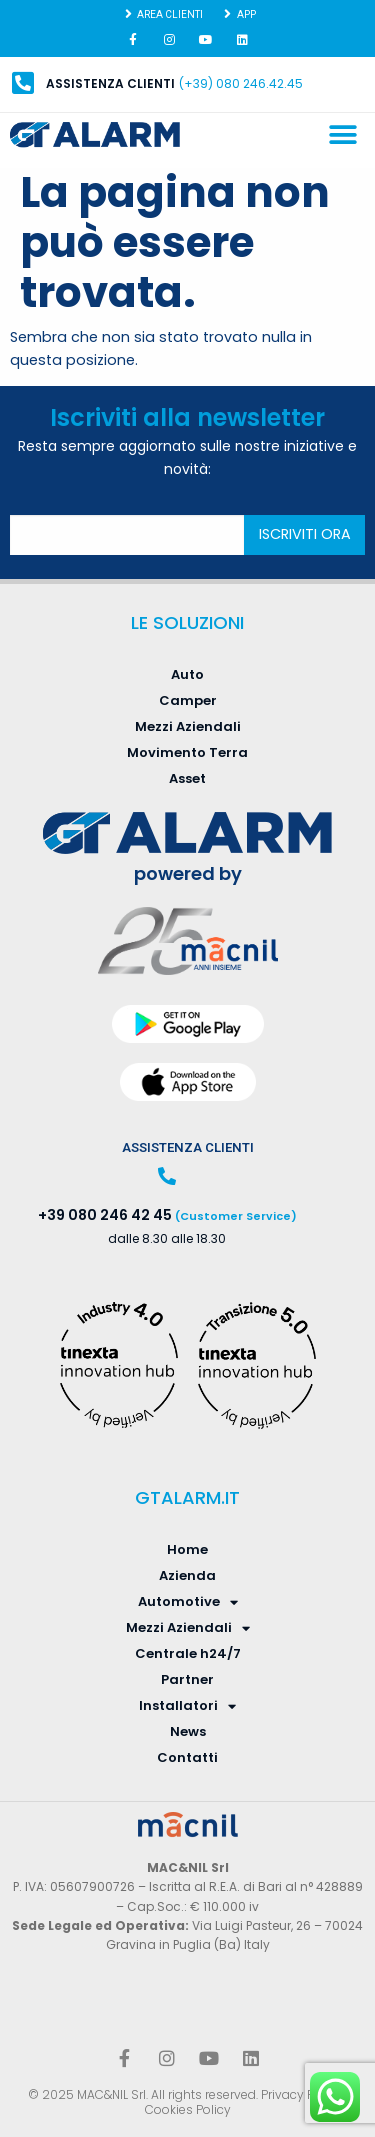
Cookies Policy (188, 2109)
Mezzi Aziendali (188, 726)
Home (187, 1549)
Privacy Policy (301, 2094)
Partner (187, 1679)
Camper (188, 700)
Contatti (187, 1757)
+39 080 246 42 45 (105, 1215)
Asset (187, 778)
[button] (342, 135)
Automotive (188, 1602)
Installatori (187, 1706)
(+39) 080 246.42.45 (241, 83)
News (188, 1731)
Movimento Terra (187, 752)
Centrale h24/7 (188, 1653)
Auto (187, 674)
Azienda (187, 1575)
